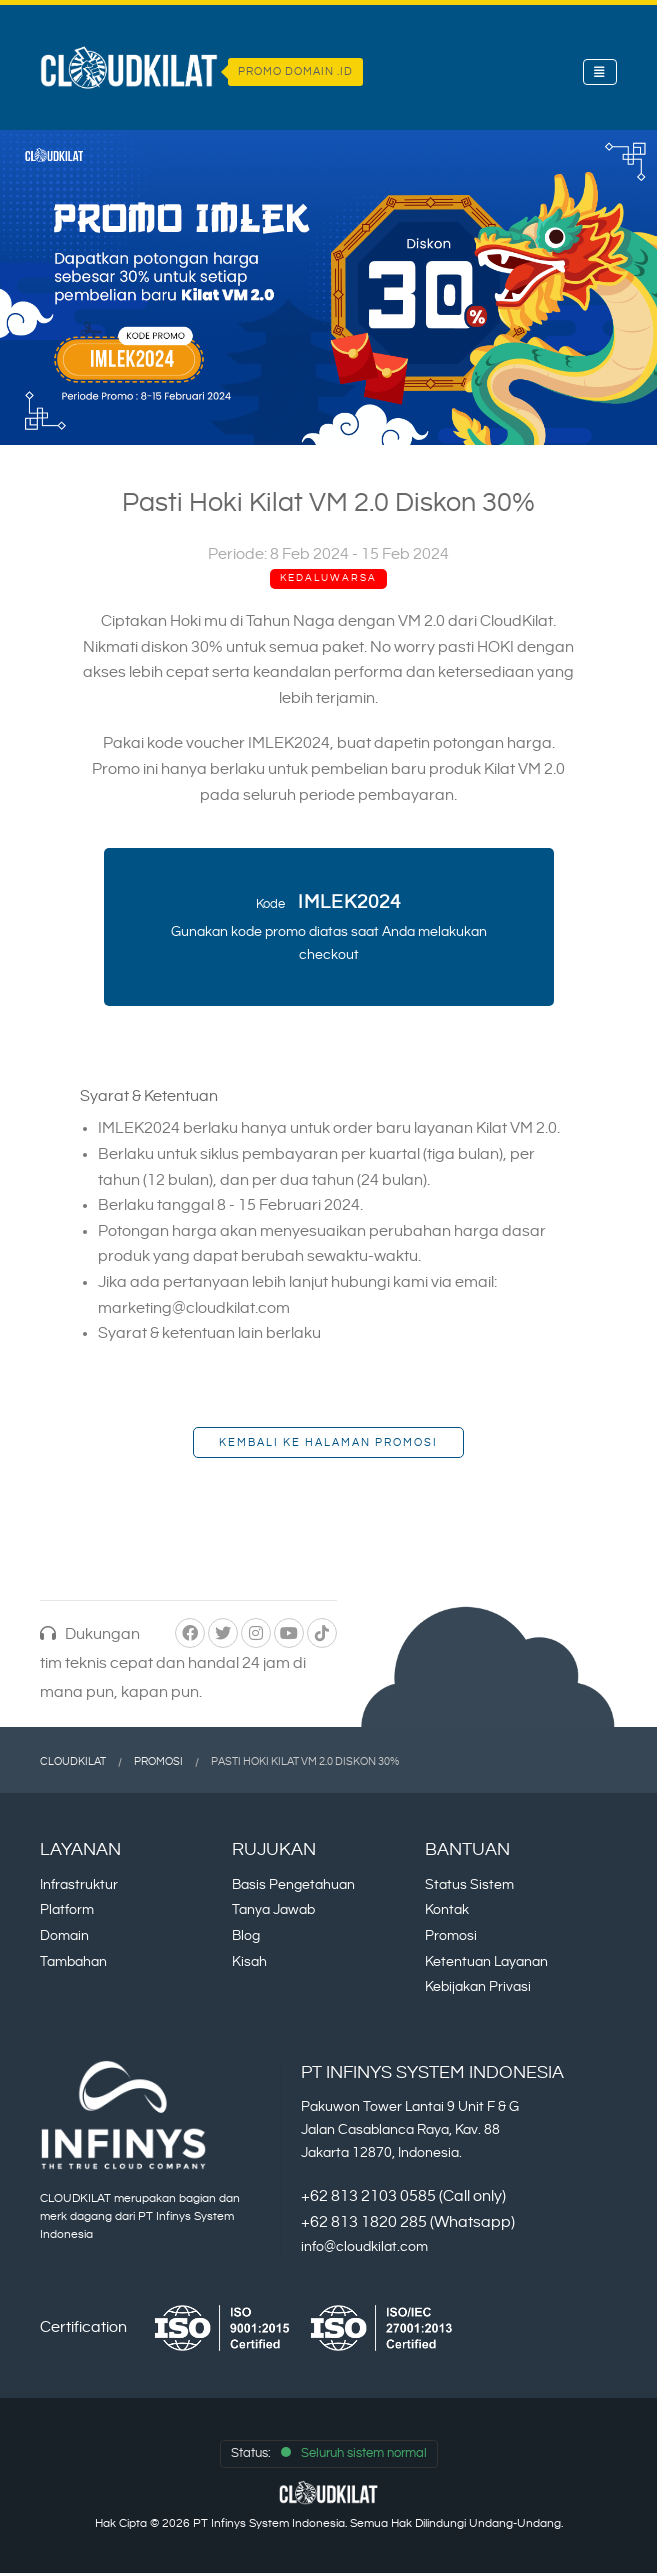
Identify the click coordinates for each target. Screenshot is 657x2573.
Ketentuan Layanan (486, 1961)
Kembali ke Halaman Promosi (328, 1443)
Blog (246, 1935)
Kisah (249, 1961)
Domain (64, 1935)
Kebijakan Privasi (478, 1986)
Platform (67, 1909)
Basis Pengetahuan (293, 1884)
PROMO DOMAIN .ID (295, 72)
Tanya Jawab (273, 1909)
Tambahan (73, 1961)
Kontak (447, 1909)
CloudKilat (73, 1762)
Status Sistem (469, 1884)
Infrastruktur (79, 1884)
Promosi (158, 1762)
